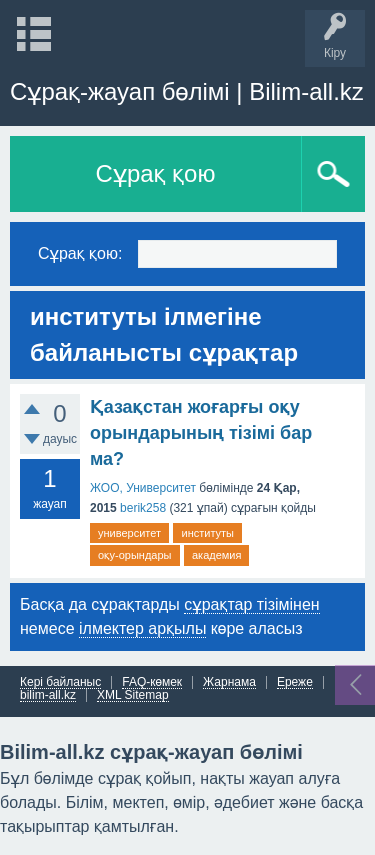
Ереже (295, 682)
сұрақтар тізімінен (251, 604)
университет (129, 533)
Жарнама (229, 682)
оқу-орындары (135, 555)
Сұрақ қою (156, 173)
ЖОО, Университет (143, 488)
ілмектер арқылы (142, 628)
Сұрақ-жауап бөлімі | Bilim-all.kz (187, 91)
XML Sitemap (133, 695)
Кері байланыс (60, 682)
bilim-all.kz (48, 695)
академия (217, 555)
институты (207, 533)
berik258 (143, 508)
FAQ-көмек (152, 682)
